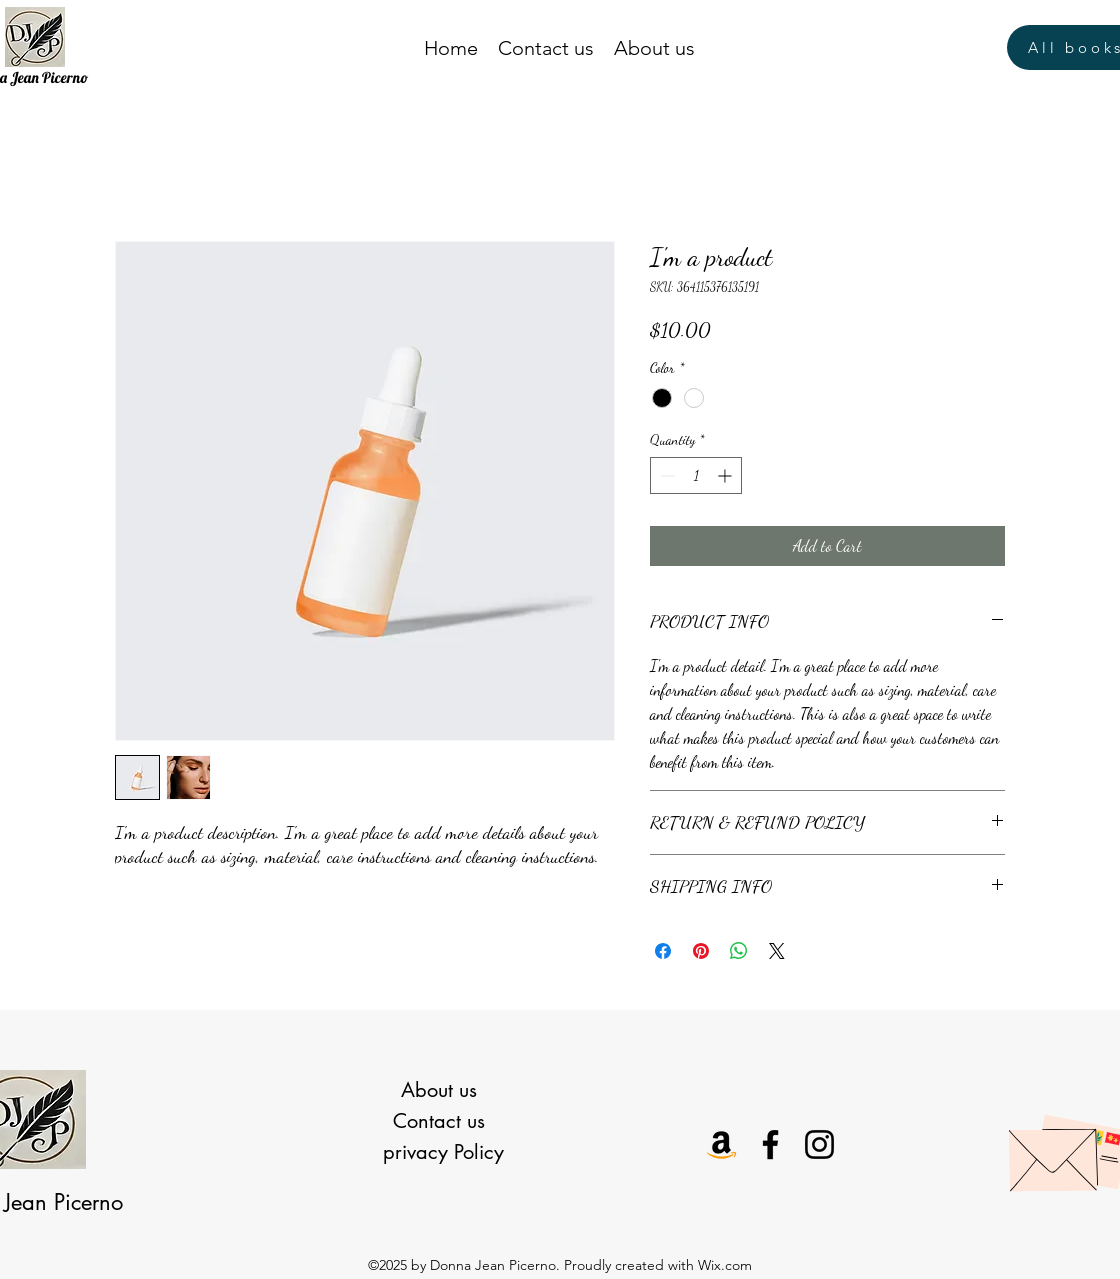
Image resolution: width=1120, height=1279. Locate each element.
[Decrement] (665, 475)
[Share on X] (777, 951)
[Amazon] (721, 1144)
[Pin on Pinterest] (701, 951)
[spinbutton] (696, 475)
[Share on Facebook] (663, 951)
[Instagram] (819, 1144)
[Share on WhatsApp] (739, 951)
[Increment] (726, 475)
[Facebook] (770, 1144)
